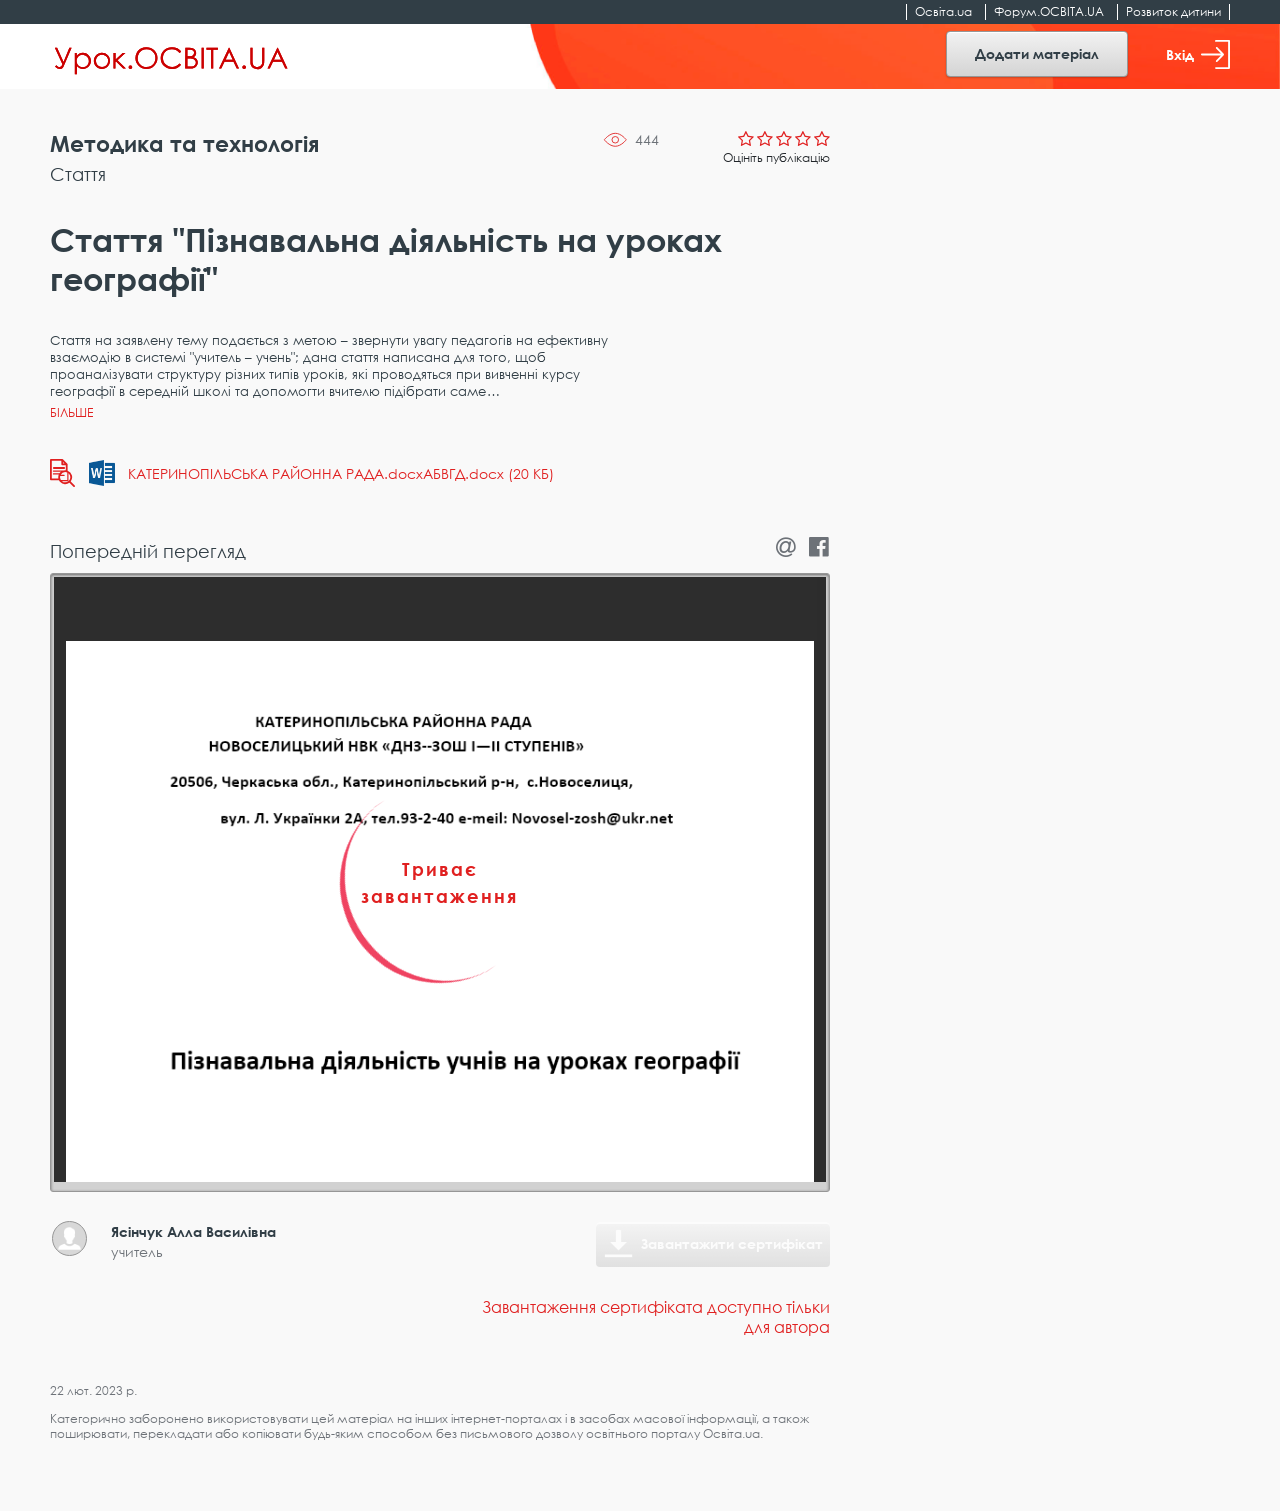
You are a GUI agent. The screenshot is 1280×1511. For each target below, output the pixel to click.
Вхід (1198, 54)
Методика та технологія (184, 143)
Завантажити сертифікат (732, 1243)
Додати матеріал (1037, 53)
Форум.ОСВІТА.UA (1049, 11)
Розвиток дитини (1173, 11)
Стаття (78, 174)
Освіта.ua (943, 11)
